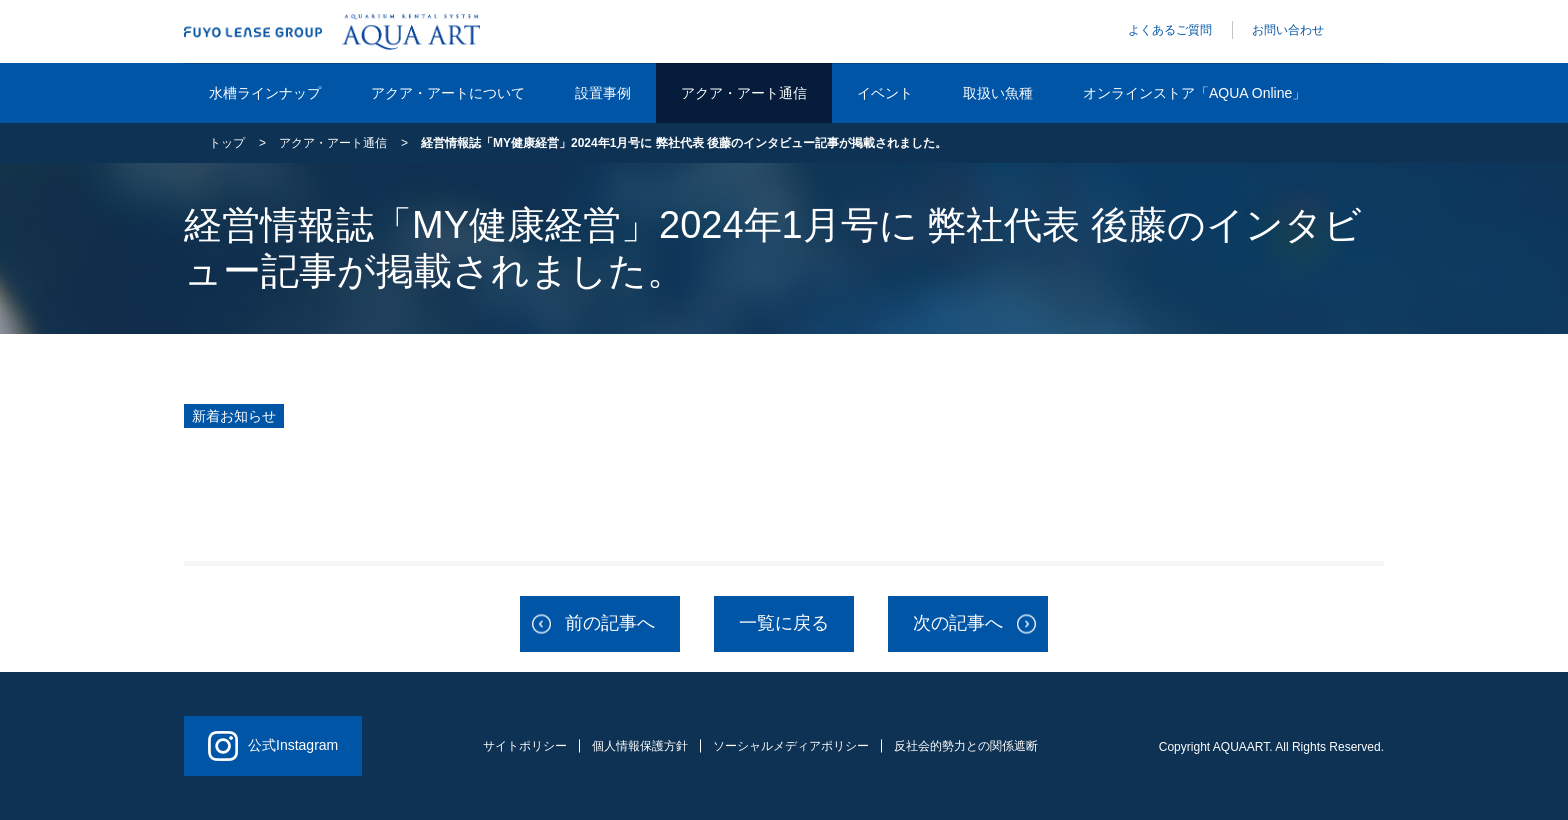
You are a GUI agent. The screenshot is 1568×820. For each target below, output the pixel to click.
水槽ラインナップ (265, 93)
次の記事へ (958, 623)
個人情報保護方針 (640, 746)
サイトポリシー (525, 746)
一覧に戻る (784, 623)
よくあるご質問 (1170, 30)
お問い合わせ (1288, 30)
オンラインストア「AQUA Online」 (1194, 93)
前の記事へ (610, 623)
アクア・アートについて (448, 93)
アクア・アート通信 (744, 93)
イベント (885, 93)
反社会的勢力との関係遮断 (966, 746)
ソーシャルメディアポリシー (791, 746)
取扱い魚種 (998, 93)
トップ (227, 143)
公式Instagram (273, 746)
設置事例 (603, 93)
